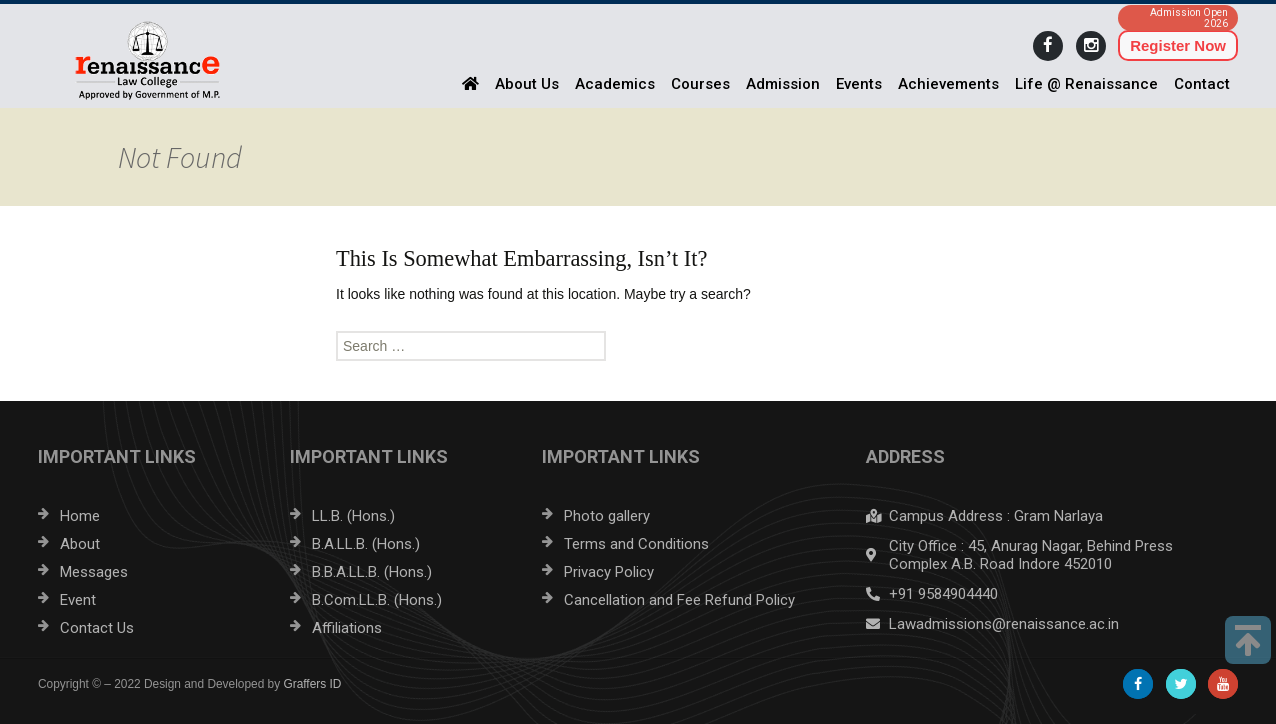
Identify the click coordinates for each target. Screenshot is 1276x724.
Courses (700, 84)
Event (78, 600)
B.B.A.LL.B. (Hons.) (372, 572)
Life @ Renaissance (1086, 84)
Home (80, 516)
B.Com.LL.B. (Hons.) (377, 600)
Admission (783, 84)
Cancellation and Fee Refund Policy (679, 600)
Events (859, 84)
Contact (1202, 84)
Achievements (948, 84)
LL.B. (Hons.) (353, 516)
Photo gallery (607, 516)
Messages (94, 572)
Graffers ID (312, 684)
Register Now (1178, 45)
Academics (615, 84)
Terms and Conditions (636, 544)
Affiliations (347, 628)
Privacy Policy (609, 572)
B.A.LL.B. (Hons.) (366, 544)
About (80, 544)
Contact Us (97, 628)
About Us (527, 84)
